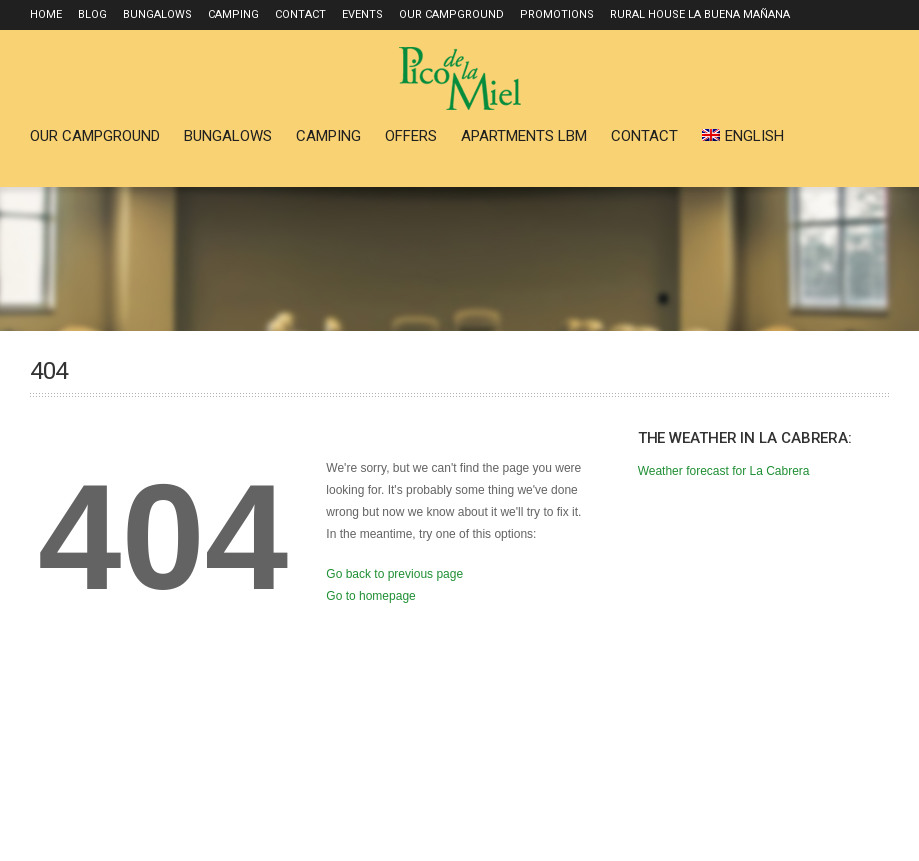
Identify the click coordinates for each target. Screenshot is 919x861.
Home (46, 14)
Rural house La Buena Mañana (700, 14)
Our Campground (451, 14)
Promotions (557, 14)
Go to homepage (370, 596)
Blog (92, 14)
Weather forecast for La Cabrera (724, 471)
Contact (300, 14)
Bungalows (157, 14)
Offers (411, 136)
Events (362, 14)
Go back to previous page (394, 574)
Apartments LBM (524, 136)
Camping (233, 14)
